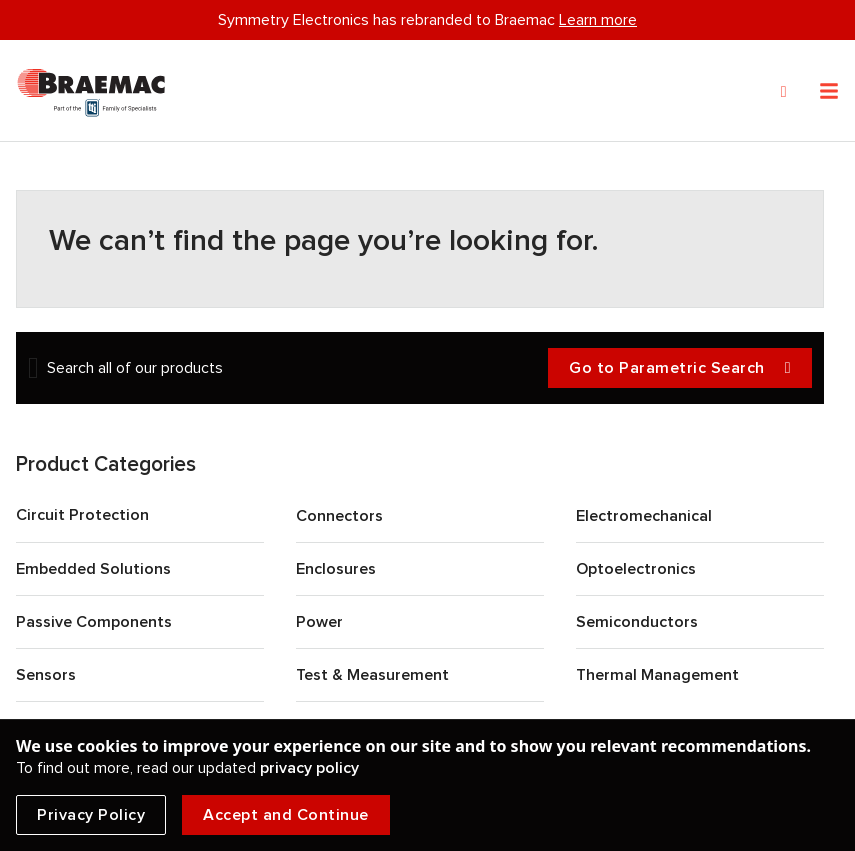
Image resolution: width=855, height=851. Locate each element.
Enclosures (336, 569)
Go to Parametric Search (680, 368)
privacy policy (309, 768)
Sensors (46, 675)
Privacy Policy (91, 815)
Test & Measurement (372, 675)
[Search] (784, 92)
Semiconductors (637, 622)
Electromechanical (644, 516)
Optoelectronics (636, 569)
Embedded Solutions (93, 569)
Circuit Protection (82, 515)
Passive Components (94, 622)
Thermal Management (657, 675)
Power (319, 622)
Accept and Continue (286, 815)
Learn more (598, 20)
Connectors (339, 516)
